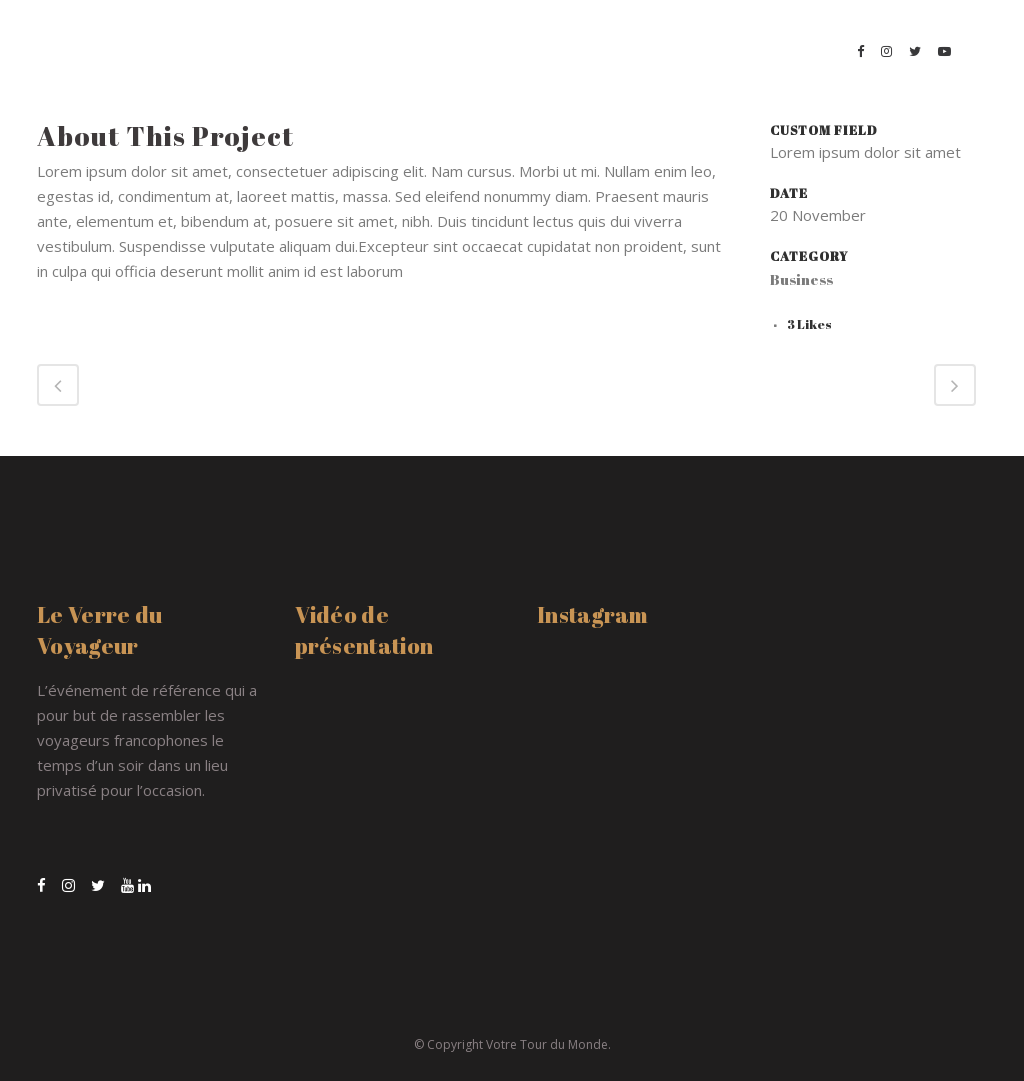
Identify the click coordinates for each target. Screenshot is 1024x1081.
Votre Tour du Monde (547, 1044)
